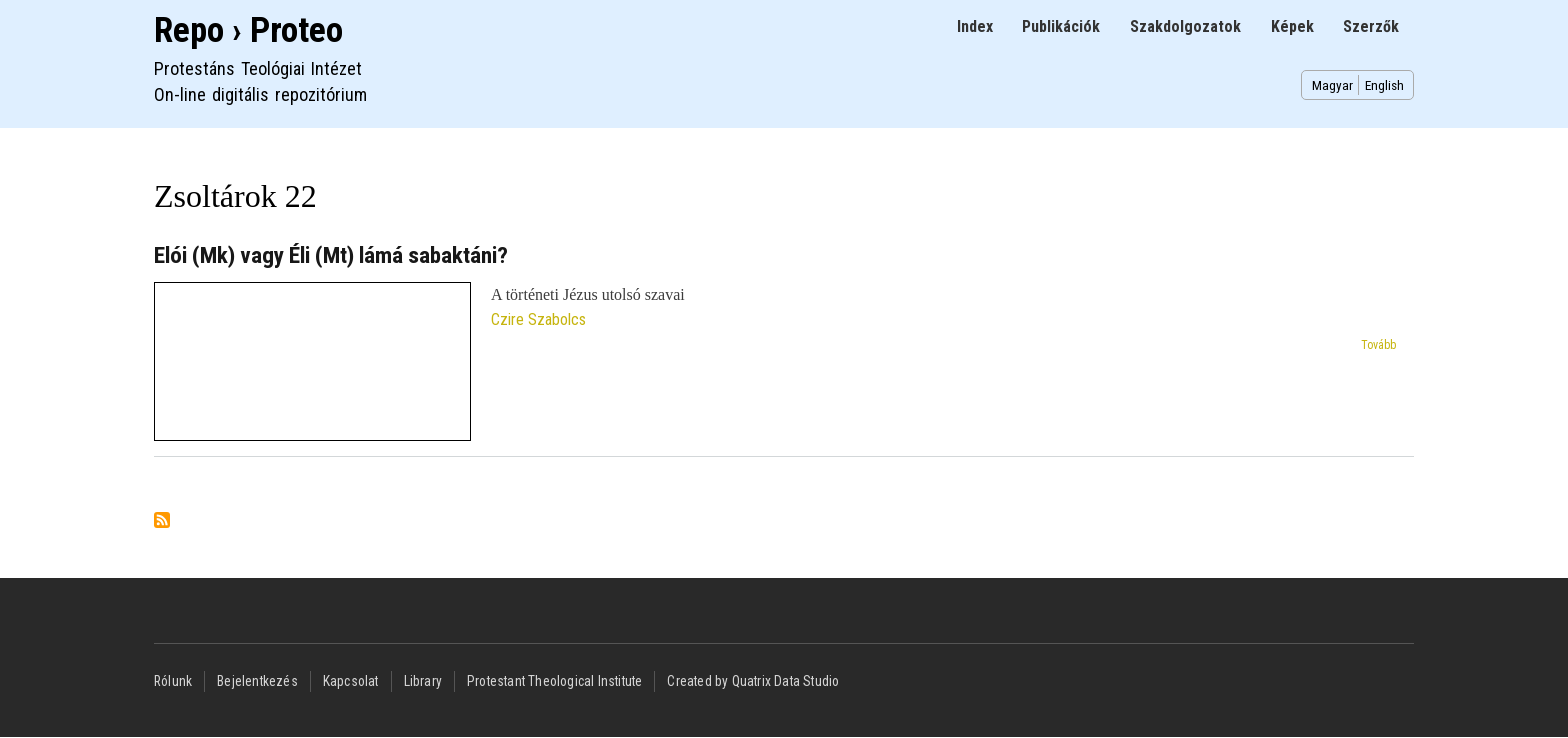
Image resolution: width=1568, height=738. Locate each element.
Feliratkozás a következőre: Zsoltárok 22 (162, 521)
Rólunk (173, 681)
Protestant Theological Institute (554, 681)
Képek (1292, 26)
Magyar (1332, 85)
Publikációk (1061, 26)
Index (975, 26)
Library (423, 681)
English (1384, 85)
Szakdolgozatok (1185, 26)
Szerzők (1371, 26)
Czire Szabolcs (538, 319)
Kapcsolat (351, 681)
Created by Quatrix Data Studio (753, 681)
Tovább (1378, 345)
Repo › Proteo (248, 30)
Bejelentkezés (257, 681)
